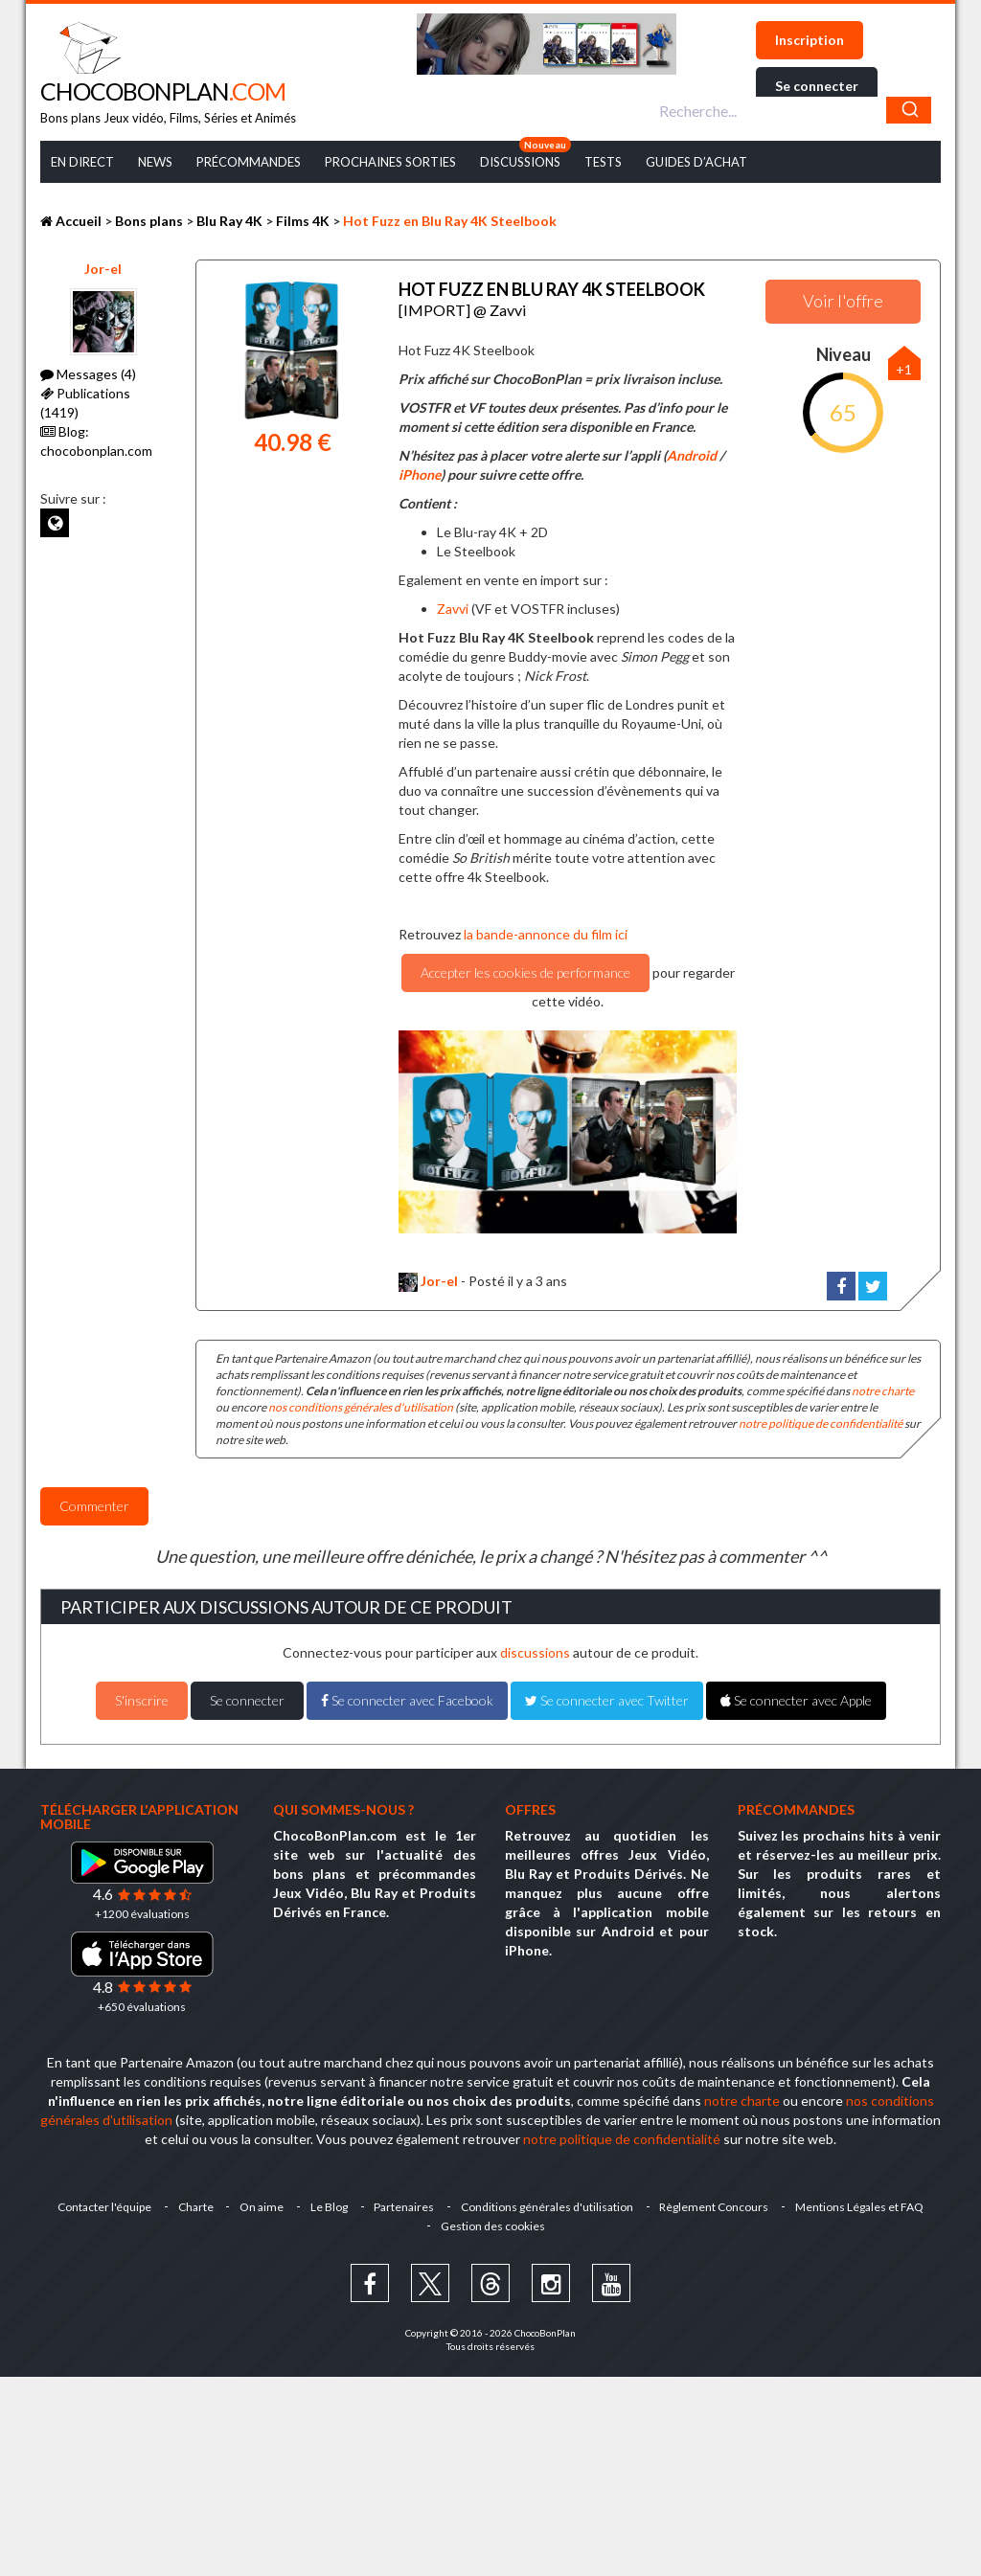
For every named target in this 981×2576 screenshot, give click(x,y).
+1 (904, 369)
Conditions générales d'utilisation (548, 2206)
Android (692, 454)
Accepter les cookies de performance (525, 971)
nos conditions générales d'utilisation (360, 1406)
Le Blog (329, 2206)
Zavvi (452, 607)
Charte (195, 2206)
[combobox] (792, 110)
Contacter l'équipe (103, 2206)
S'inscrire (142, 1699)
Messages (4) (88, 374)
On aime (262, 2206)
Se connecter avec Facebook (407, 1699)
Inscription (809, 40)
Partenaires (405, 2206)
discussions (535, 1651)
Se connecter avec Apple (796, 1699)
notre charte (883, 1390)
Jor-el (103, 268)
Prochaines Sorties (390, 161)
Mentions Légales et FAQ (861, 2206)
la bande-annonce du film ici (545, 933)
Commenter (94, 1505)
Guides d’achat (696, 161)
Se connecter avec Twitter (607, 1699)
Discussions (520, 161)
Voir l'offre (843, 300)
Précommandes (248, 161)
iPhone (420, 473)
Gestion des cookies (493, 2225)
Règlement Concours (715, 2206)
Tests (603, 161)
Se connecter (816, 86)
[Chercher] (908, 110)
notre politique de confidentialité (820, 1422)
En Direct (82, 161)
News (155, 161)
